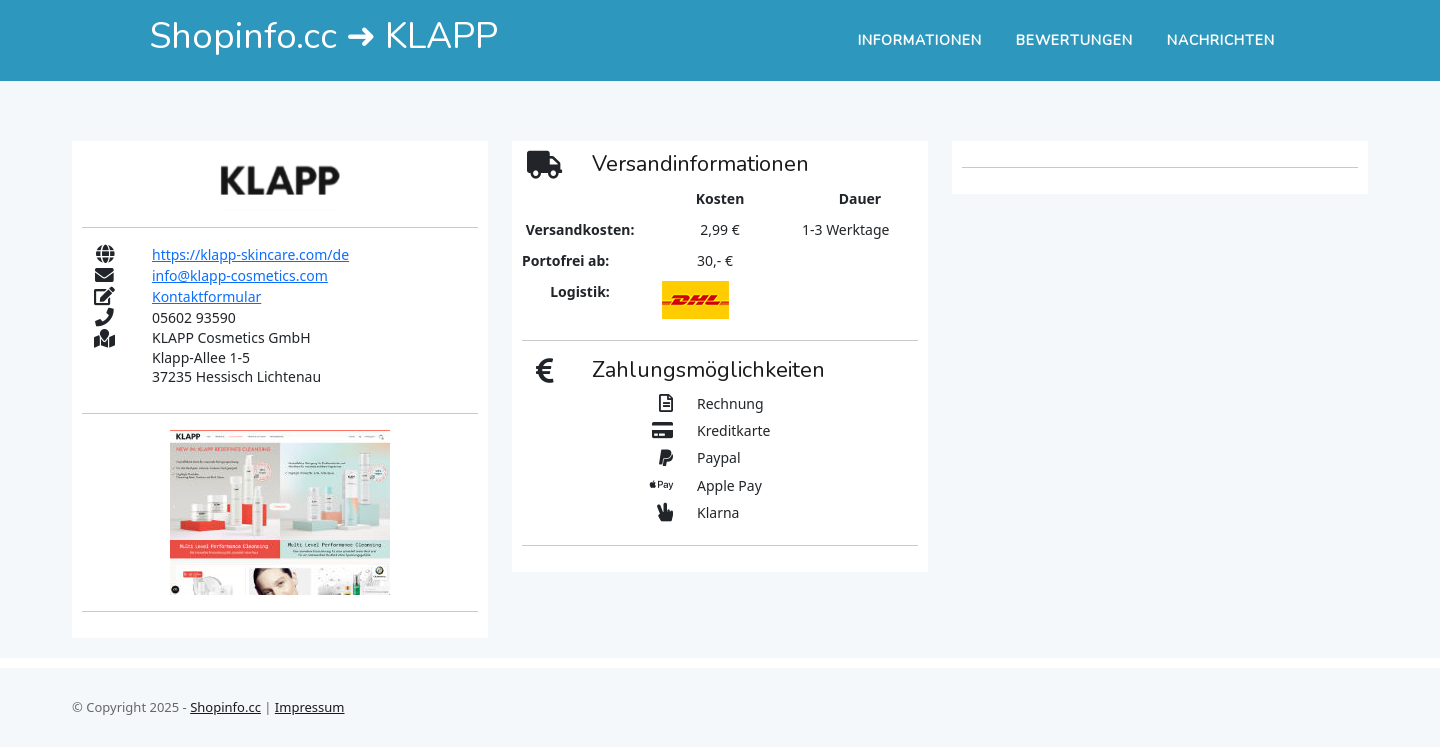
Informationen (920, 40)
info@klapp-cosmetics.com (240, 275)
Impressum (310, 707)
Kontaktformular (206, 296)
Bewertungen (1074, 40)
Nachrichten (1221, 40)
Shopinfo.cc (225, 707)
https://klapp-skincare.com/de (250, 254)
